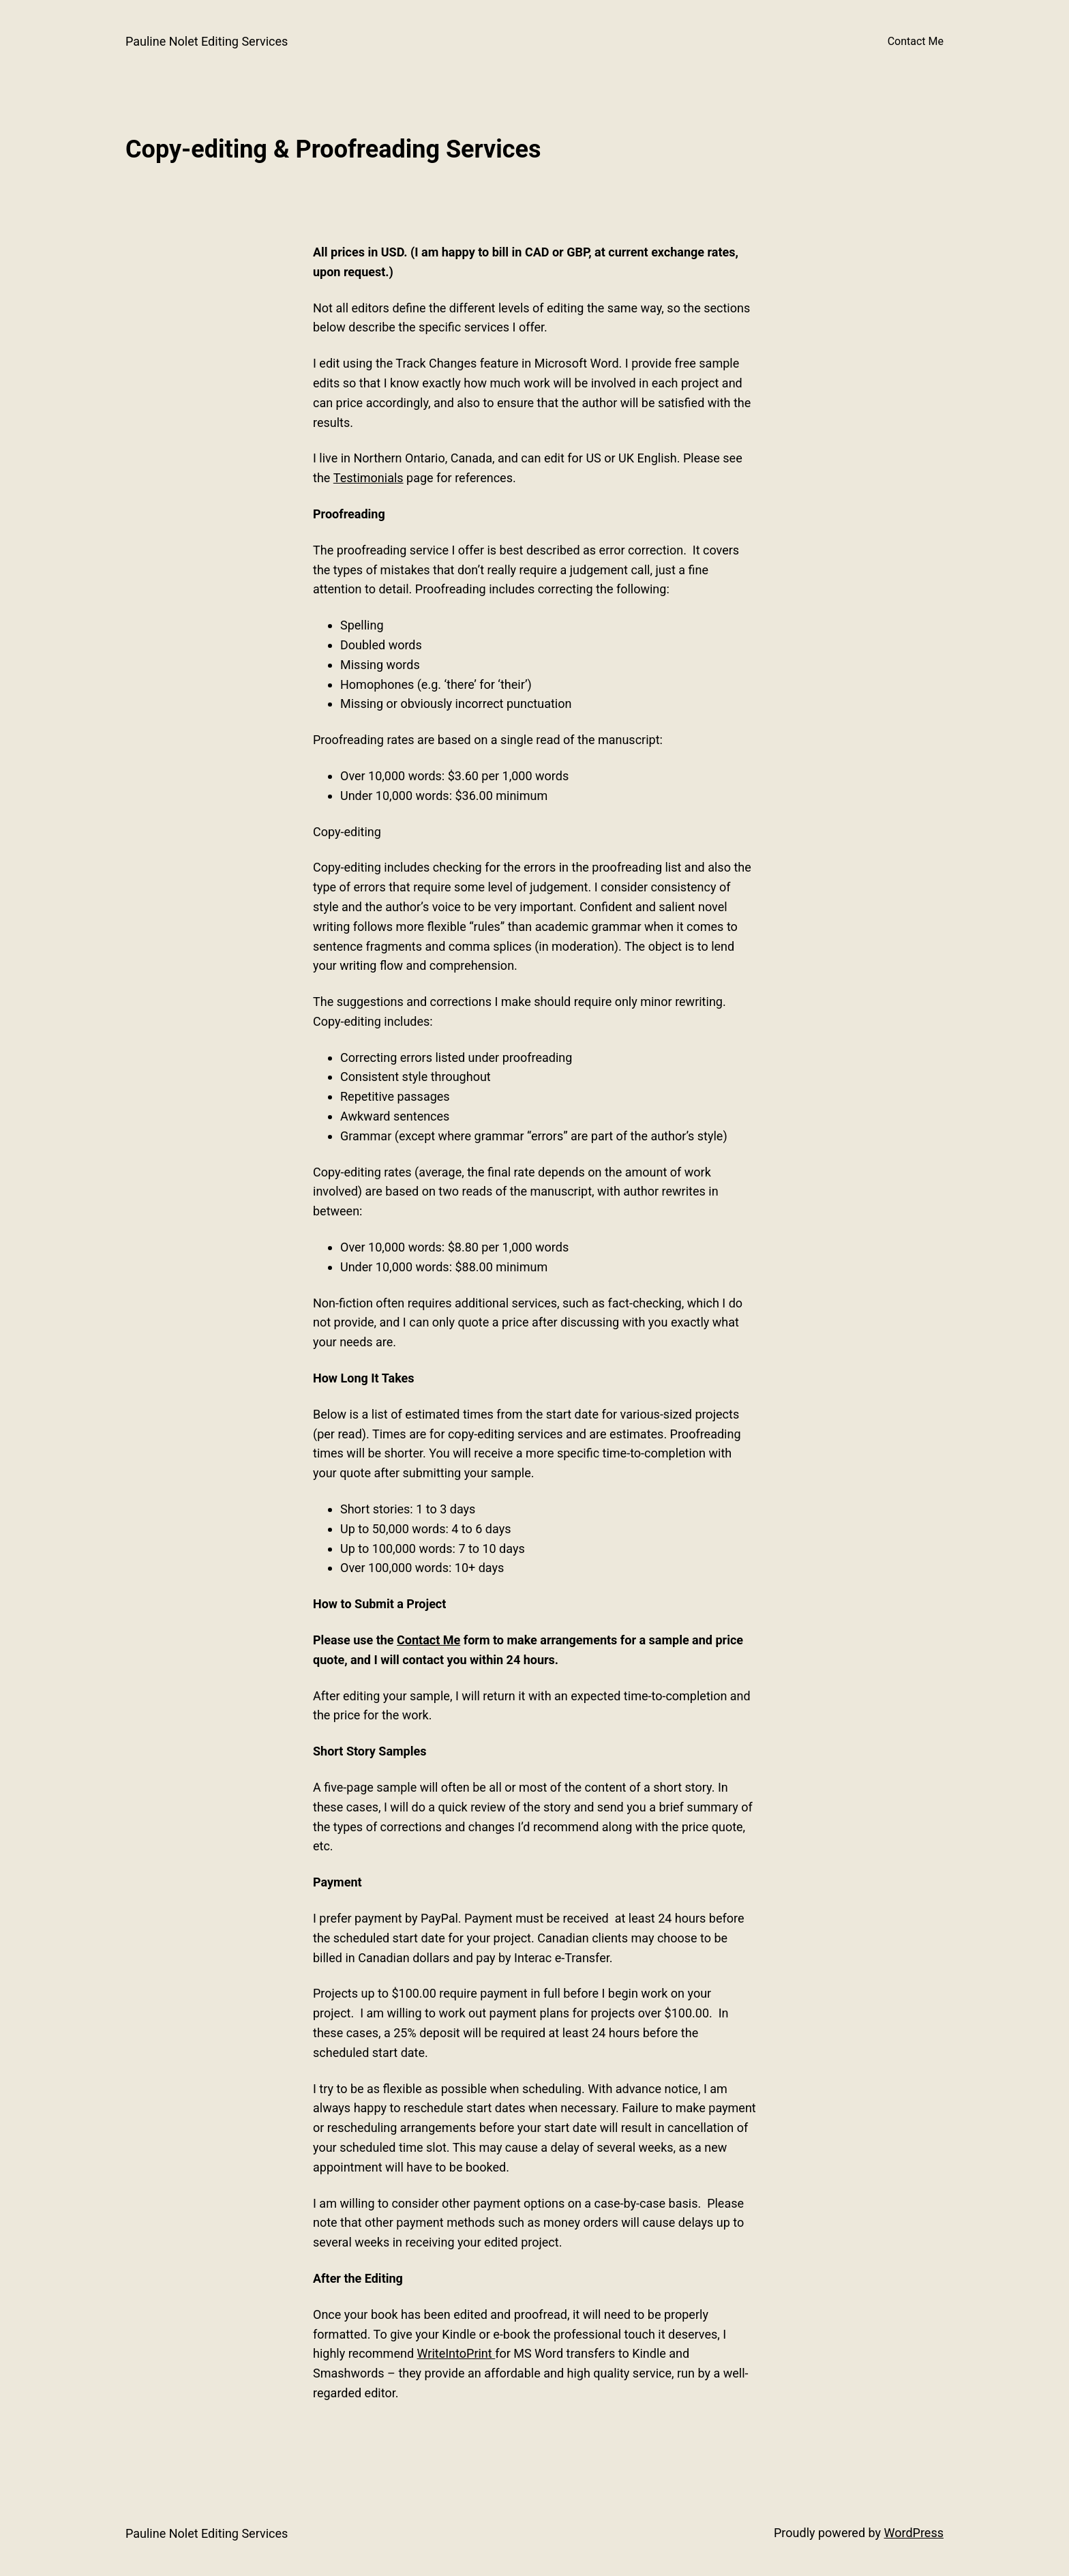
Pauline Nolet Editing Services (206, 41)
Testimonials (368, 478)
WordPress (914, 2533)
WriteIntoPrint (456, 2353)
